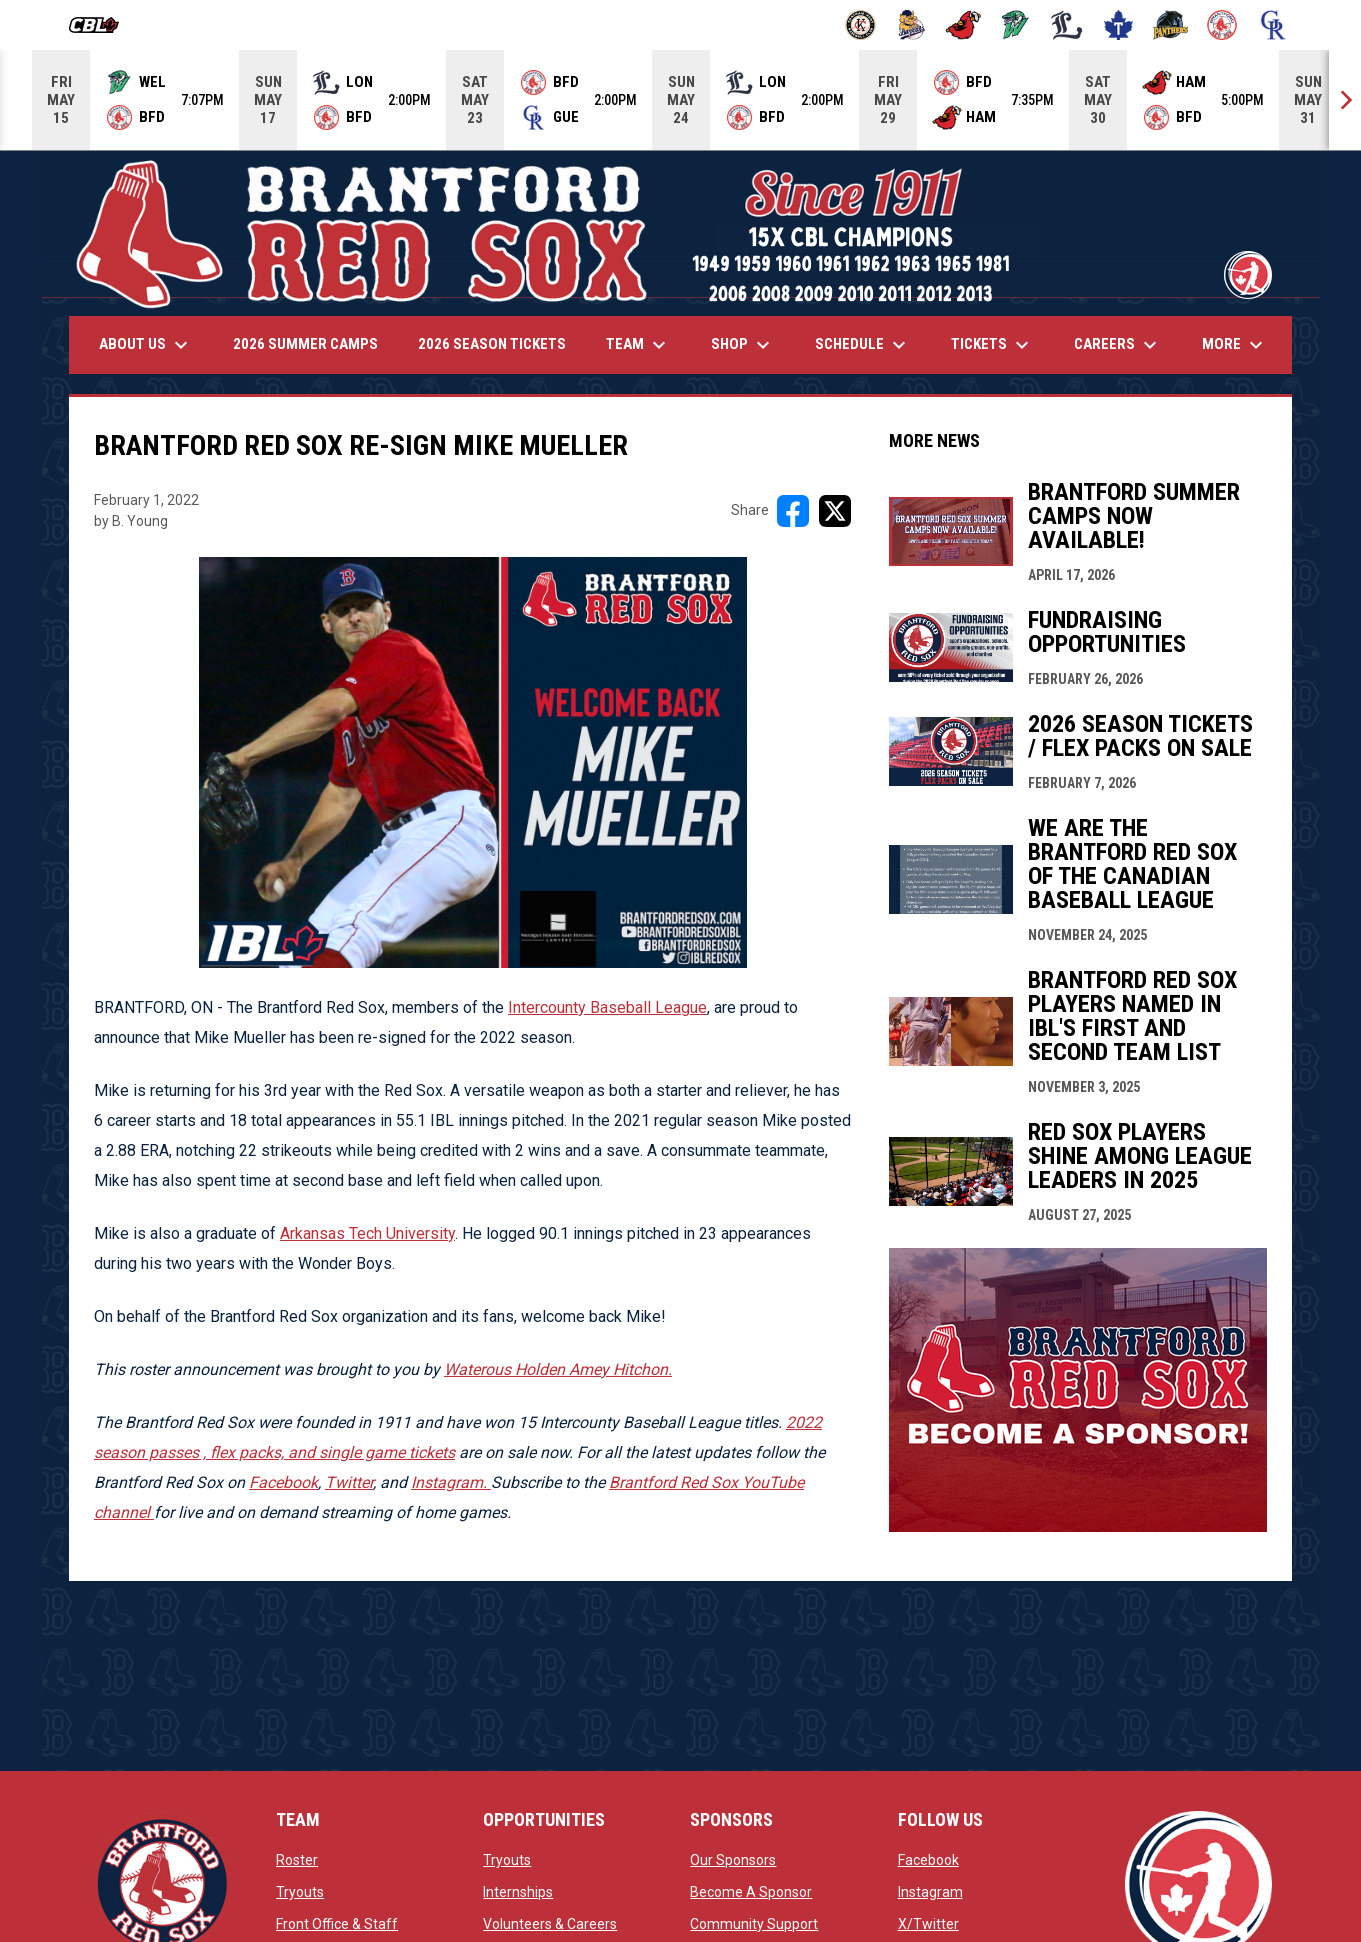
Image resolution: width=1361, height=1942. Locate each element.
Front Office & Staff (337, 1924)
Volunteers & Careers (550, 1924)
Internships (518, 1892)
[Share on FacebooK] (793, 511)
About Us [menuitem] (146, 345)
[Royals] (1273, 25)
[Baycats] (912, 25)
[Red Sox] (1222, 25)
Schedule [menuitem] (863, 345)
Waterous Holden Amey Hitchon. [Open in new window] (558, 1369)
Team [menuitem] (638, 345)
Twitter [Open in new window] (349, 1482)
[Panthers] (1170, 25)
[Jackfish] (1015, 25)
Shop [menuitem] (743, 345)
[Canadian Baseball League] (101, 25)
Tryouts (300, 1892)
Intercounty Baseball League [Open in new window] (607, 1007)
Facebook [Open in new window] (283, 1482)
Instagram (930, 1892)
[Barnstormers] (860, 25)
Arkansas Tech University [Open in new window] (367, 1233)
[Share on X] (835, 511)
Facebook (928, 1860)
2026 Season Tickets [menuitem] (492, 344)
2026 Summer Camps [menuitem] (305, 344)
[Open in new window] (451, 1482)
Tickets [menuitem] (992, 345)
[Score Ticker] (680, 100)
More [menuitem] (1235, 345)
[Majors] (1067, 25)
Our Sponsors (733, 1860)
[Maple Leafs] (1118, 25)
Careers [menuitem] (1118, 345)
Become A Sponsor (751, 1892)
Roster (297, 1860)
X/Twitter (928, 1924)
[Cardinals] (963, 25)
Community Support (754, 1924)
